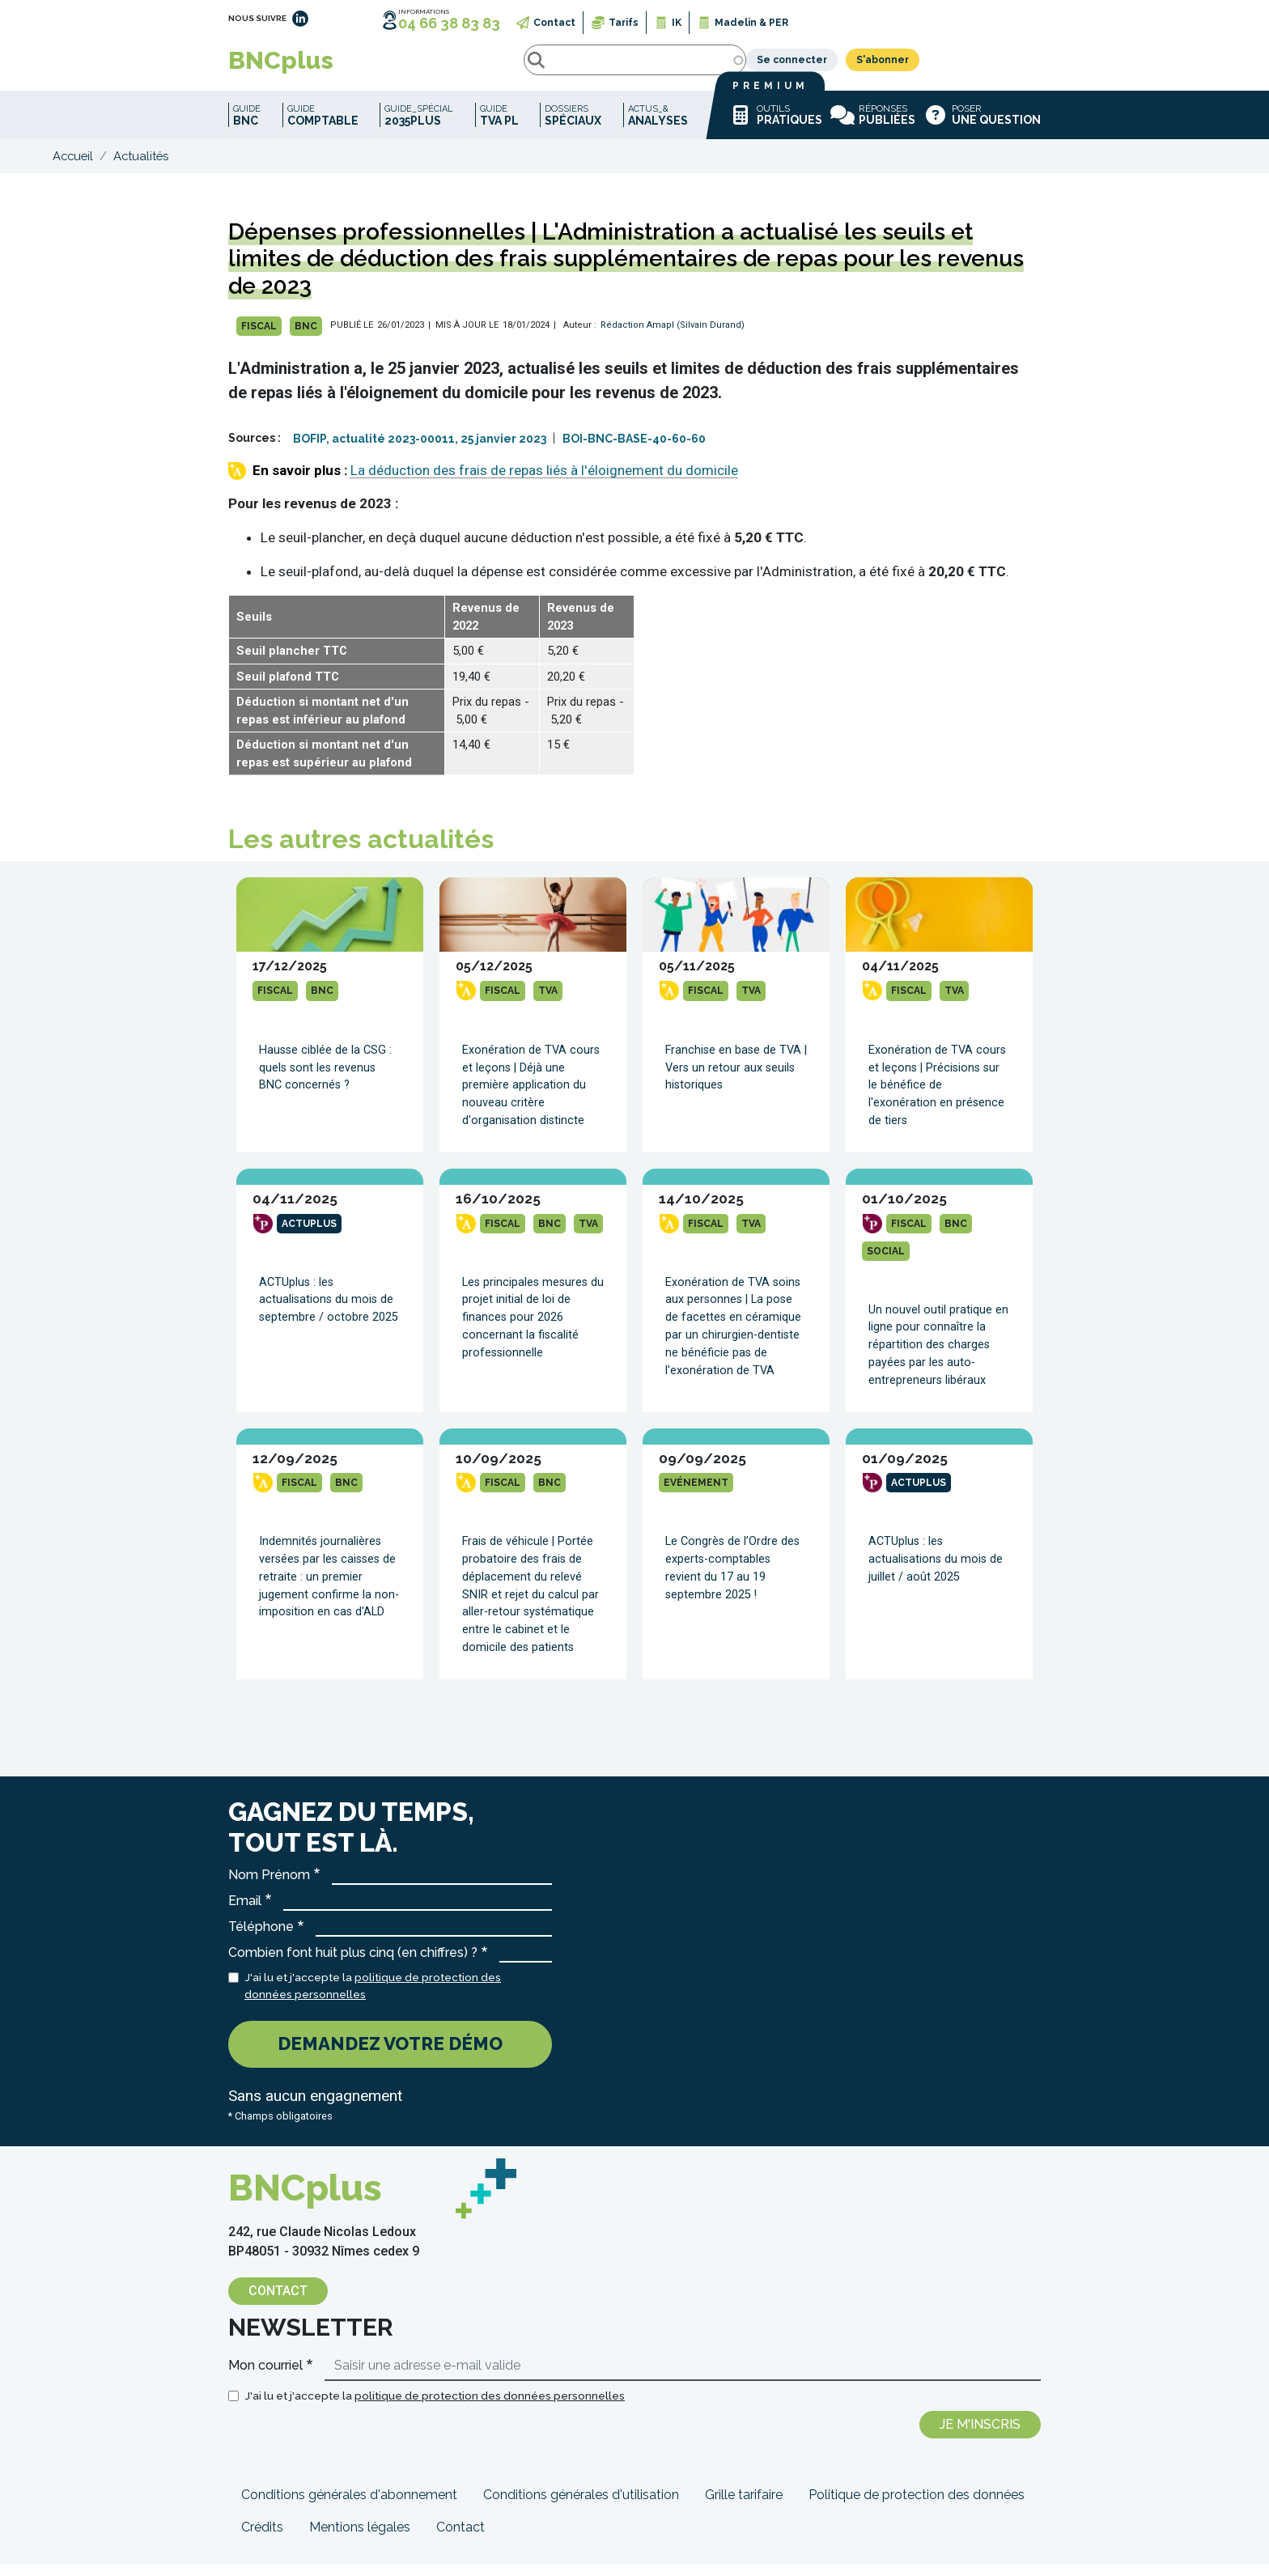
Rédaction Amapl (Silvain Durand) (673, 337)
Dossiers (573, 127)
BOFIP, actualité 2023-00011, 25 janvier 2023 (419, 450)
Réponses (872, 127)
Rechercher (393, 66)
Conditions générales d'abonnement (349, 2506)
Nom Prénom (269, 1887)
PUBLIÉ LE (351, 337)
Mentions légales (359, 2539)
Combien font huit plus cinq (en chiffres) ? (352, 1964)
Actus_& (658, 127)
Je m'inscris (980, 2436)
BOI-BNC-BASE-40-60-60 (634, 450)
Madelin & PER (751, 22)
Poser (982, 127)
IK (676, 22)
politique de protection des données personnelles (489, 2407)
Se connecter (913, 66)
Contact (554, 22)
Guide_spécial (418, 127)
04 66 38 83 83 (449, 23)
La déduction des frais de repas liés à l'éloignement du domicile (544, 482)
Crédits (262, 2539)
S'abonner (1004, 66)
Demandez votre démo (390, 2055)
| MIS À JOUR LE (463, 337)
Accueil (73, 168)
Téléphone (261, 1938)
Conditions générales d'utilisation (581, 2506)
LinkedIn (300, 19)
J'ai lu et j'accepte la (372, 1997)
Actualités (140, 168)
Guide (247, 127)
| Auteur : (575, 337)
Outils (775, 127)
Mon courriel (265, 2377)
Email (244, 1912)
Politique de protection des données (917, 2506)
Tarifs (624, 22)
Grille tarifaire (744, 2506)
